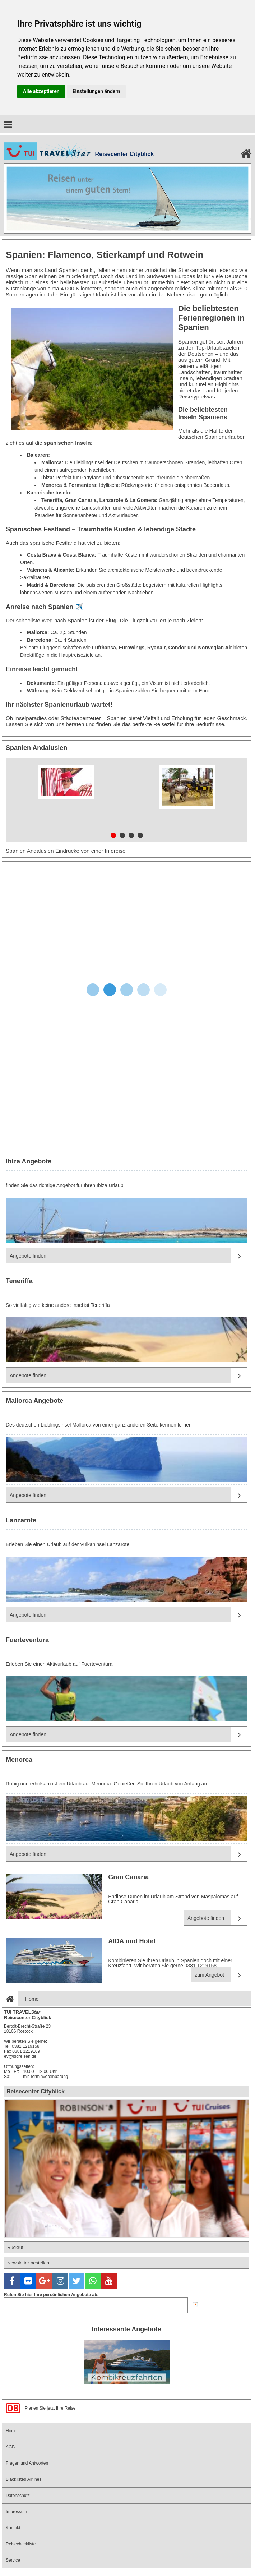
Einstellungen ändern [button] (96, 91)
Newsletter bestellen (28, 2263)
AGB (10, 2447)
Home (20, 1998)
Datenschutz (18, 2495)
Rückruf (15, 2247)
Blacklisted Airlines (23, 2479)
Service (13, 2560)
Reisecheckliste (21, 2544)
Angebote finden (128, 1255)
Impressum (16, 2511)
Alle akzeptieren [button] (41, 91)
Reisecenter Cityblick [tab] (35, 2091)
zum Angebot (221, 1974)
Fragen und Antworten (27, 2463)
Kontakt (13, 2527)
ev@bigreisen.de (20, 2056)
